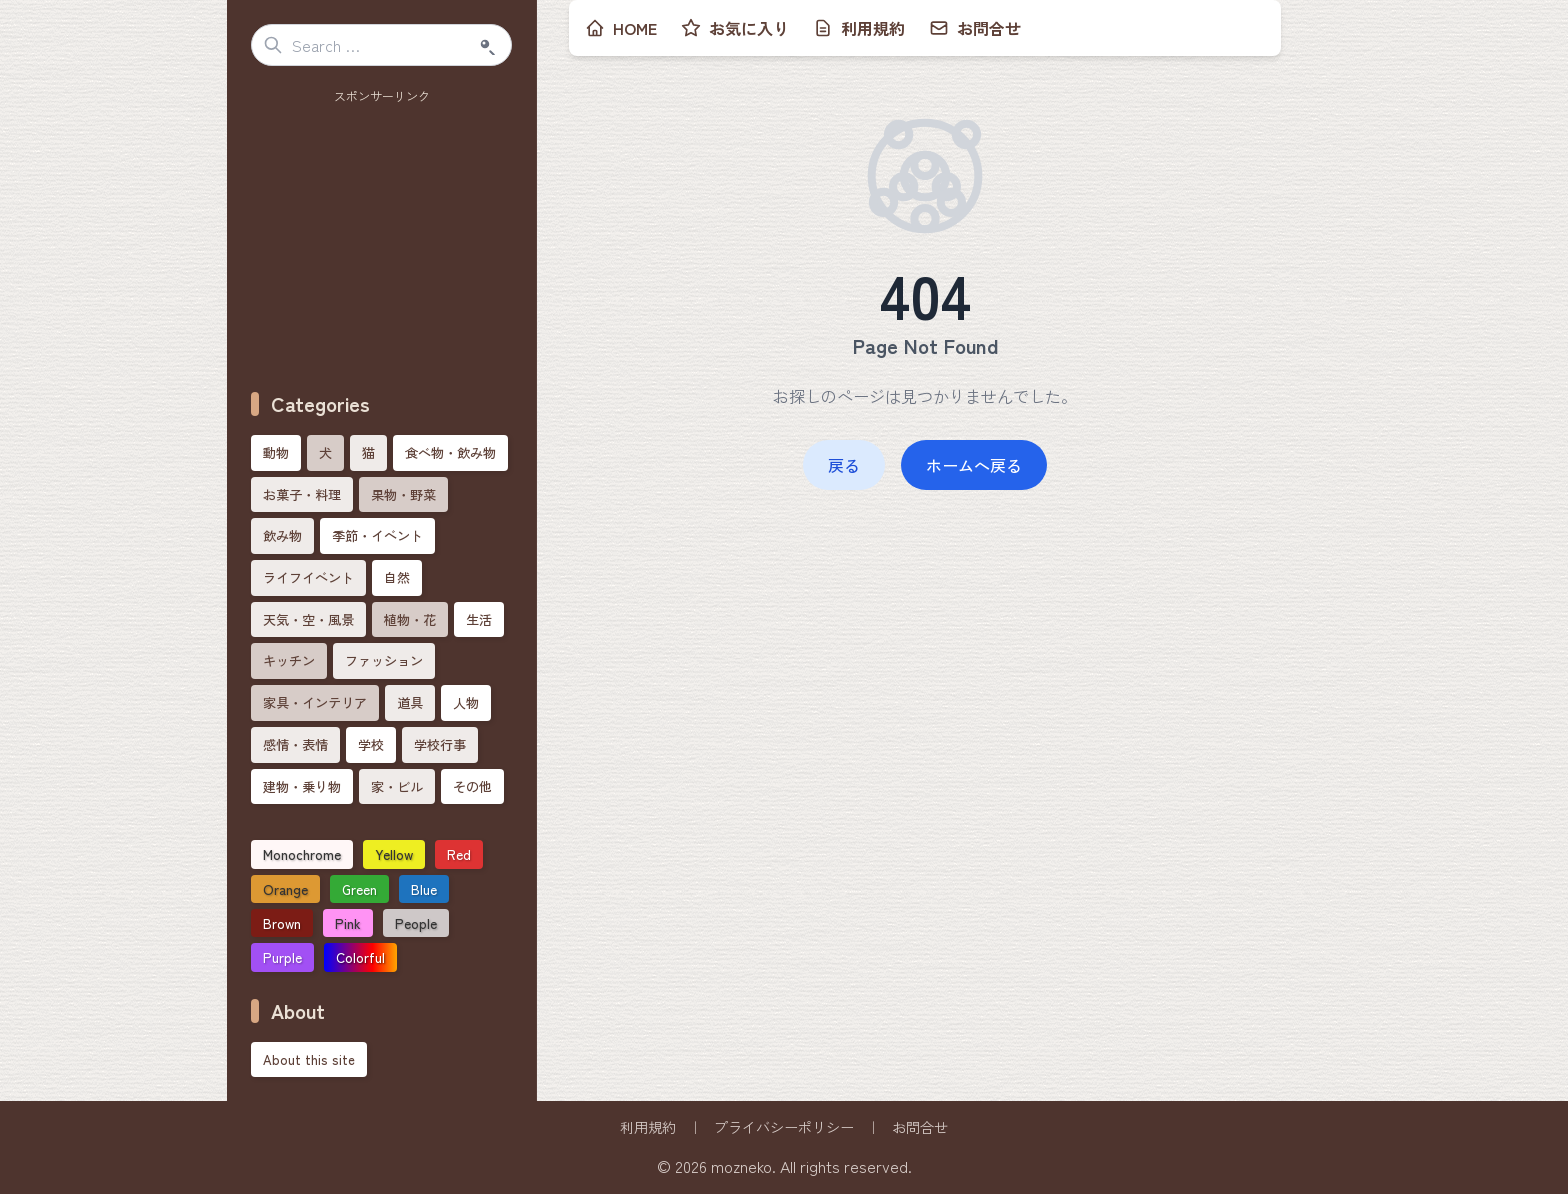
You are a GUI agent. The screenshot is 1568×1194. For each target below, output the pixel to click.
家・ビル (397, 786)
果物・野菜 (403, 494)
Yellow (394, 854)
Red (459, 854)
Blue (424, 889)
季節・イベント (377, 535)
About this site (309, 1059)
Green (359, 889)
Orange (285, 889)
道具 (410, 702)
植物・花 (410, 619)
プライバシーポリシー (784, 1127)
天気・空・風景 (308, 619)
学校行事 (440, 744)
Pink (348, 923)
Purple (282, 957)
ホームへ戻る (974, 465)
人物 (466, 702)
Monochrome (302, 854)
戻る (844, 465)
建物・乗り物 (302, 786)
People (416, 923)
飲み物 (282, 535)
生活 (479, 619)
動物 (276, 452)
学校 (371, 744)
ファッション (384, 660)
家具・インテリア (315, 702)
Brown (282, 923)
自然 (397, 577)
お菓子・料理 (302, 494)
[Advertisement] (382, 235)
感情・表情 (295, 744)
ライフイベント (308, 577)
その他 (472, 786)
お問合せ (920, 1127)
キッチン (289, 660)
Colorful (360, 957)
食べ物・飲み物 (450, 452)
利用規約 (648, 1127)
